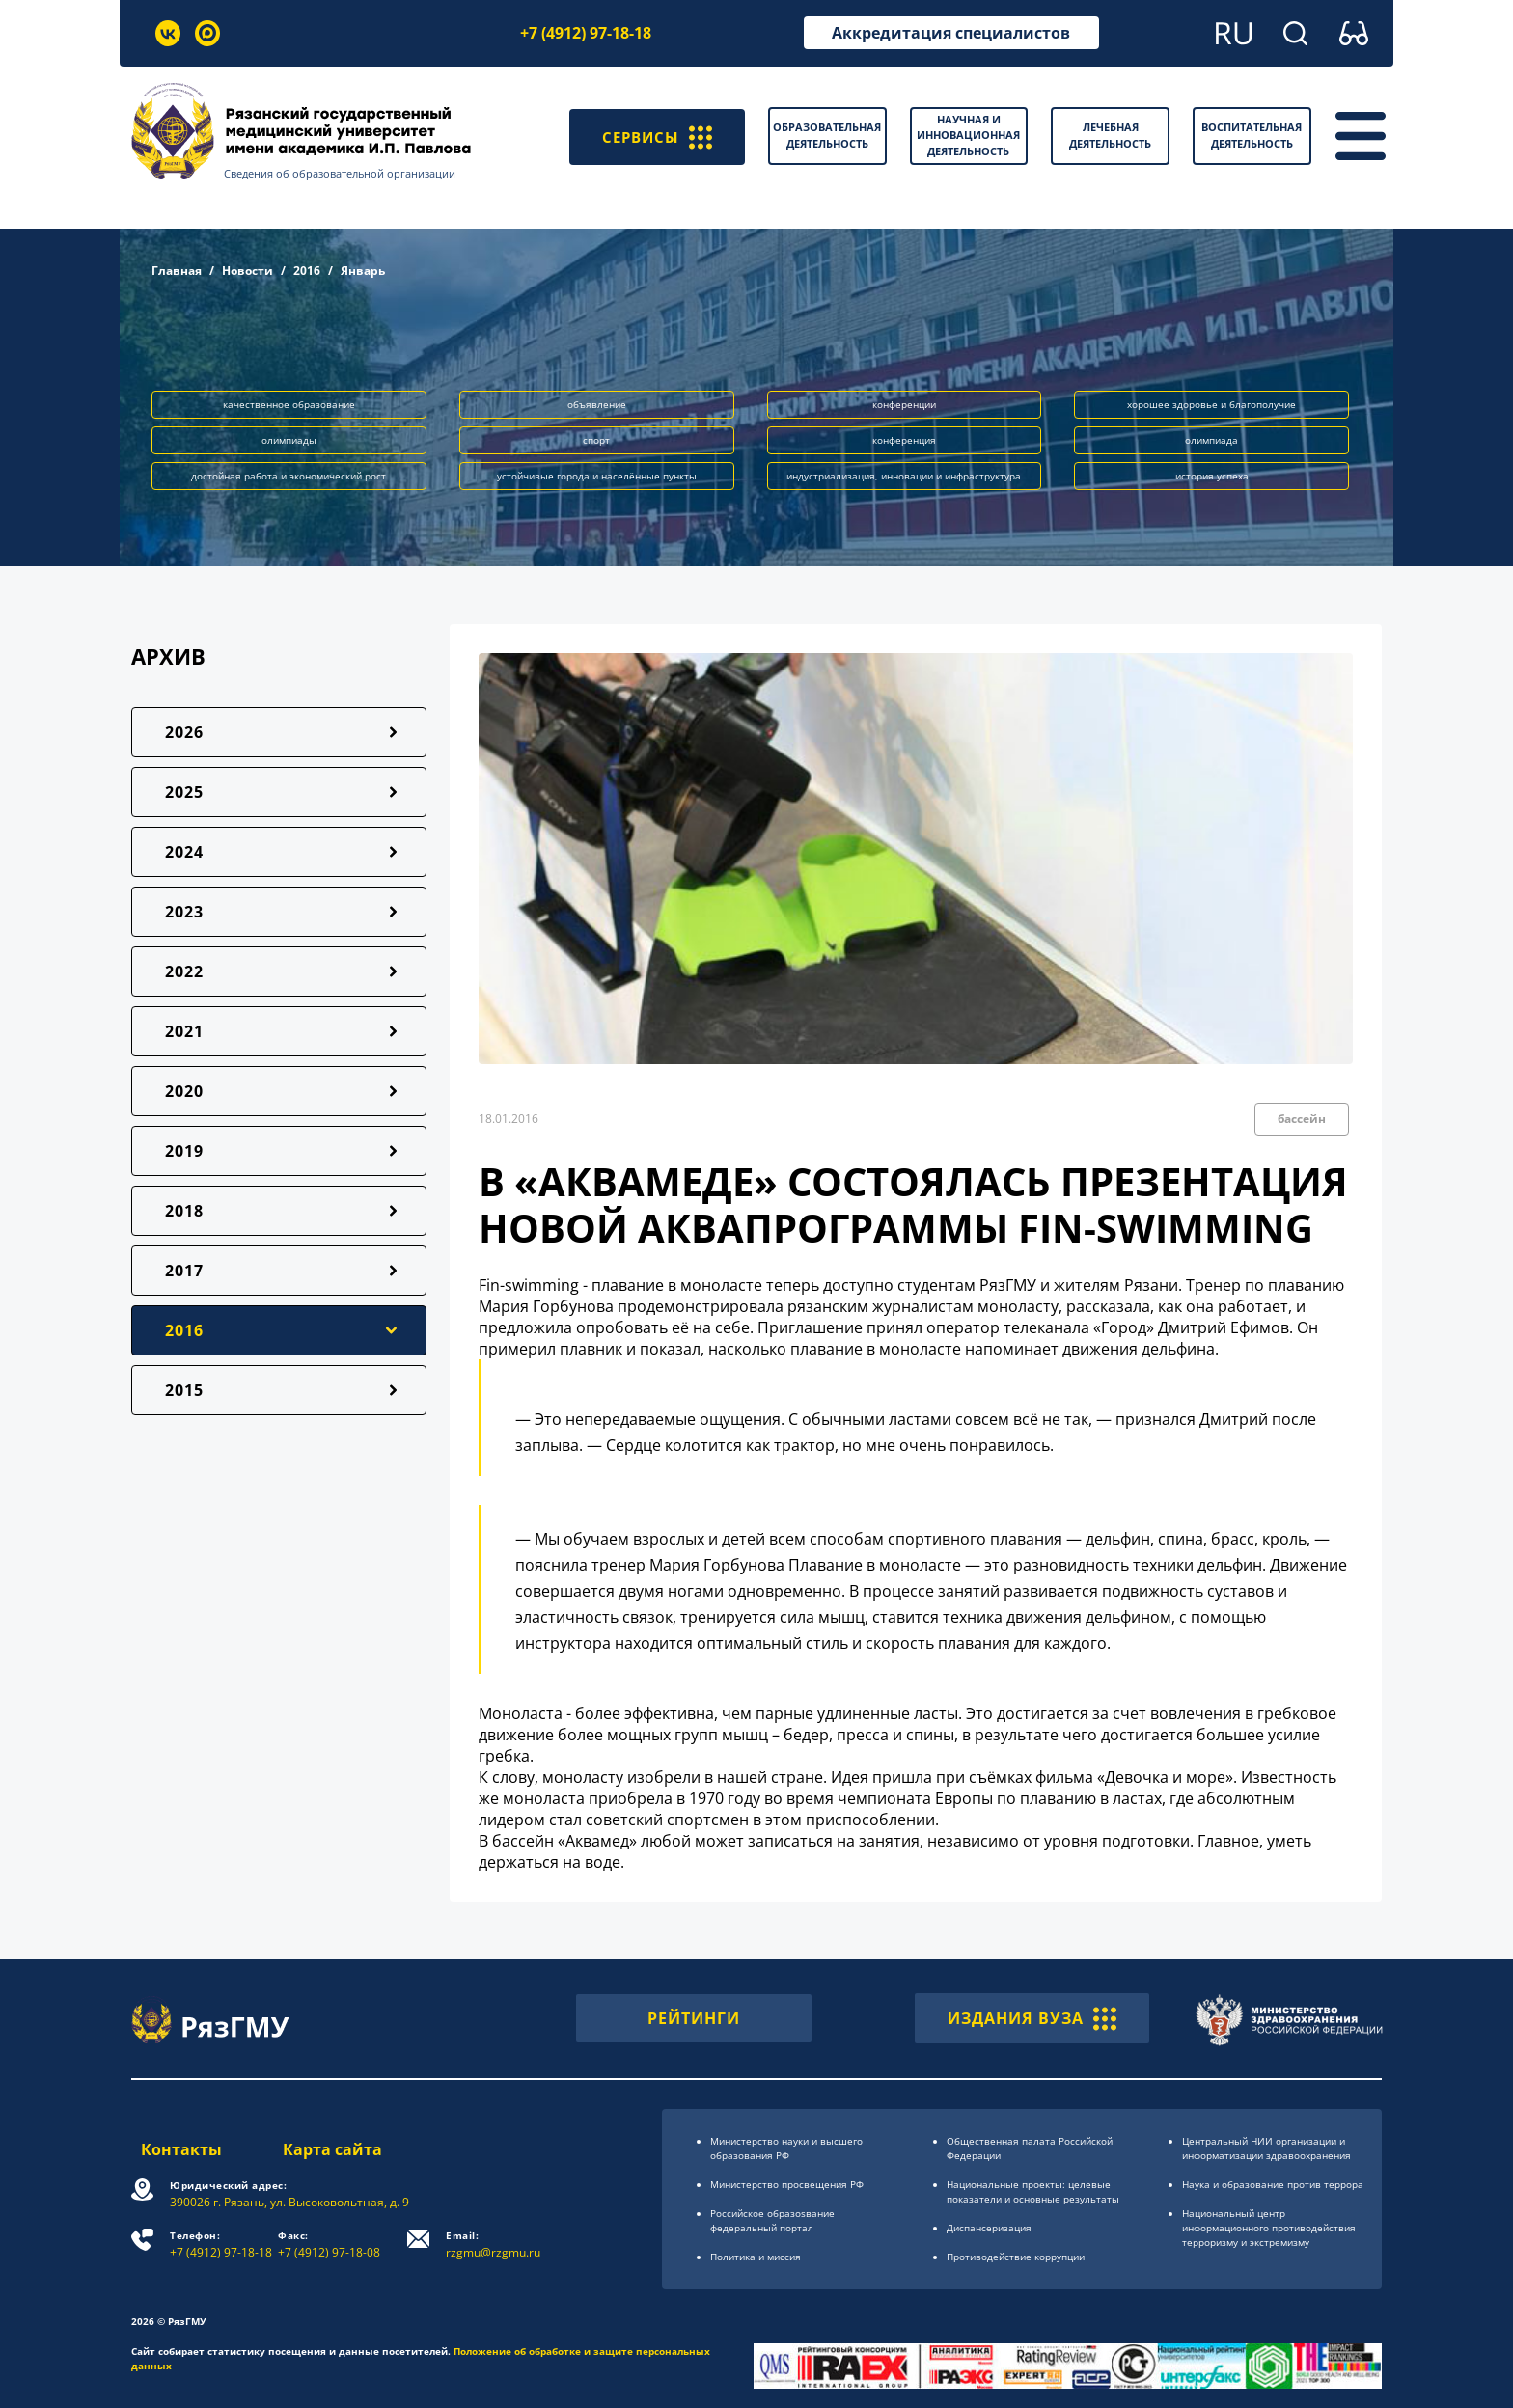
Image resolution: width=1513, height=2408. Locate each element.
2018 (184, 1210)
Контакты (171, 2149)
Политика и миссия (755, 2256)
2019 (184, 1151)
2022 (184, 971)
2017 (184, 1270)
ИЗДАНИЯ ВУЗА (1032, 2018)
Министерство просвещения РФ (787, 2184)
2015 (184, 1390)
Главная (176, 270)
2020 (184, 1091)
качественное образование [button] (289, 404)
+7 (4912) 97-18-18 (585, 32)
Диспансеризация (989, 2227)
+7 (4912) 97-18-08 (334, 2244)
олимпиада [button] (1211, 440)
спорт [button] (596, 440)
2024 (184, 851)
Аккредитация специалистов (951, 32)
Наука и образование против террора (1272, 2184)
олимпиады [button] (288, 440)
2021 (184, 1031)
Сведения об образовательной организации (352, 173)
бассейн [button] (1302, 1118)
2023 (184, 911)
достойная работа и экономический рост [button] (288, 475)
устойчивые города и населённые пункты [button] (597, 475)
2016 (306, 270)
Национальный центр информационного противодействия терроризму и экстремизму (1269, 2227)
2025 (184, 792)
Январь (363, 270)
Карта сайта (334, 2149)
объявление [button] (596, 404)
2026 (184, 732)
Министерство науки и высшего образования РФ (786, 2148)
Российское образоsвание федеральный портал (772, 2220)
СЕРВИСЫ (654, 136)
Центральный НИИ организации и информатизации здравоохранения (1266, 2148)
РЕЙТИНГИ (693, 2018)
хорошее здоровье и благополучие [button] (1211, 404)
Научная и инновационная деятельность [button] (968, 135)
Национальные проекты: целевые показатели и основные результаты (1033, 2191)
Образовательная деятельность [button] (827, 135)
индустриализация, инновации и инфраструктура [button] (903, 475)
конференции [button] (904, 404)
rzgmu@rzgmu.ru (498, 2244)
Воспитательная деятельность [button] (1251, 135)
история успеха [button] (1212, 475)
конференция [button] (904, 440)
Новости (247, 270)
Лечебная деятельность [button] (1110, 135)
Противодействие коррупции (1016, 2256)
